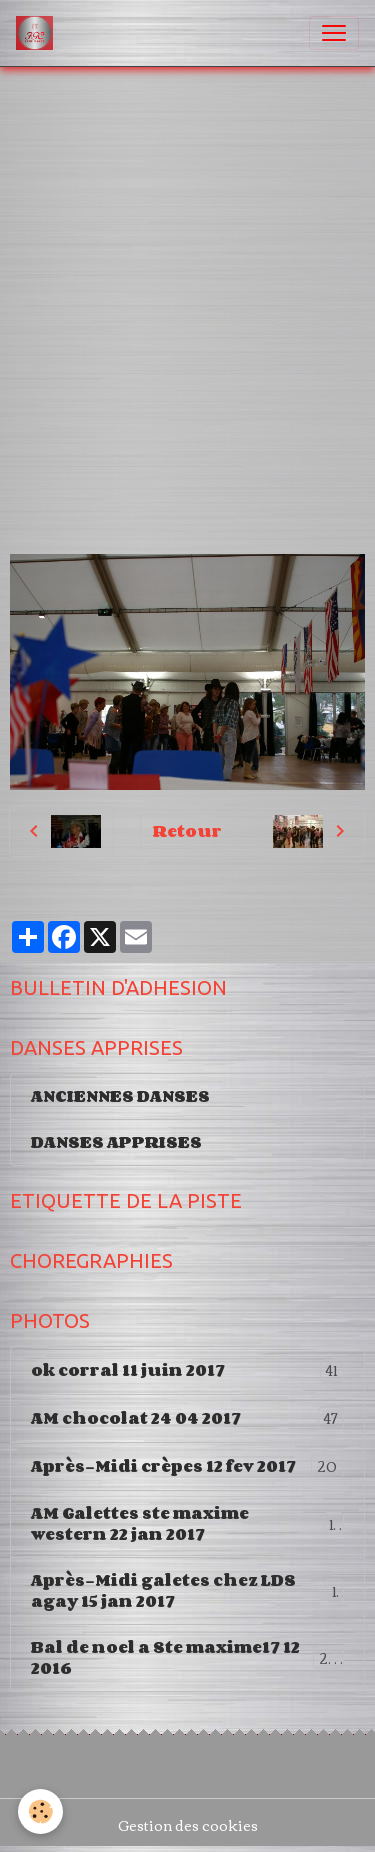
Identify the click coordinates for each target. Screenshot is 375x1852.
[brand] (38, 33)
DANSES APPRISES (116, 1142)
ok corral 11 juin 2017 (187, 1370)
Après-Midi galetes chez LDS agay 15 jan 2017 (187, 1590)
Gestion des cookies (188, 1825)
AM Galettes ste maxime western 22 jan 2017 (187, 1523)
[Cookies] (40, 1811)
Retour (187, 831)
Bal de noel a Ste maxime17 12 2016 (187, 1657)
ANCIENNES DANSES (120, 1096)
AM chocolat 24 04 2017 (187, 1418)
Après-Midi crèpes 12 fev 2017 (187, 1466)
